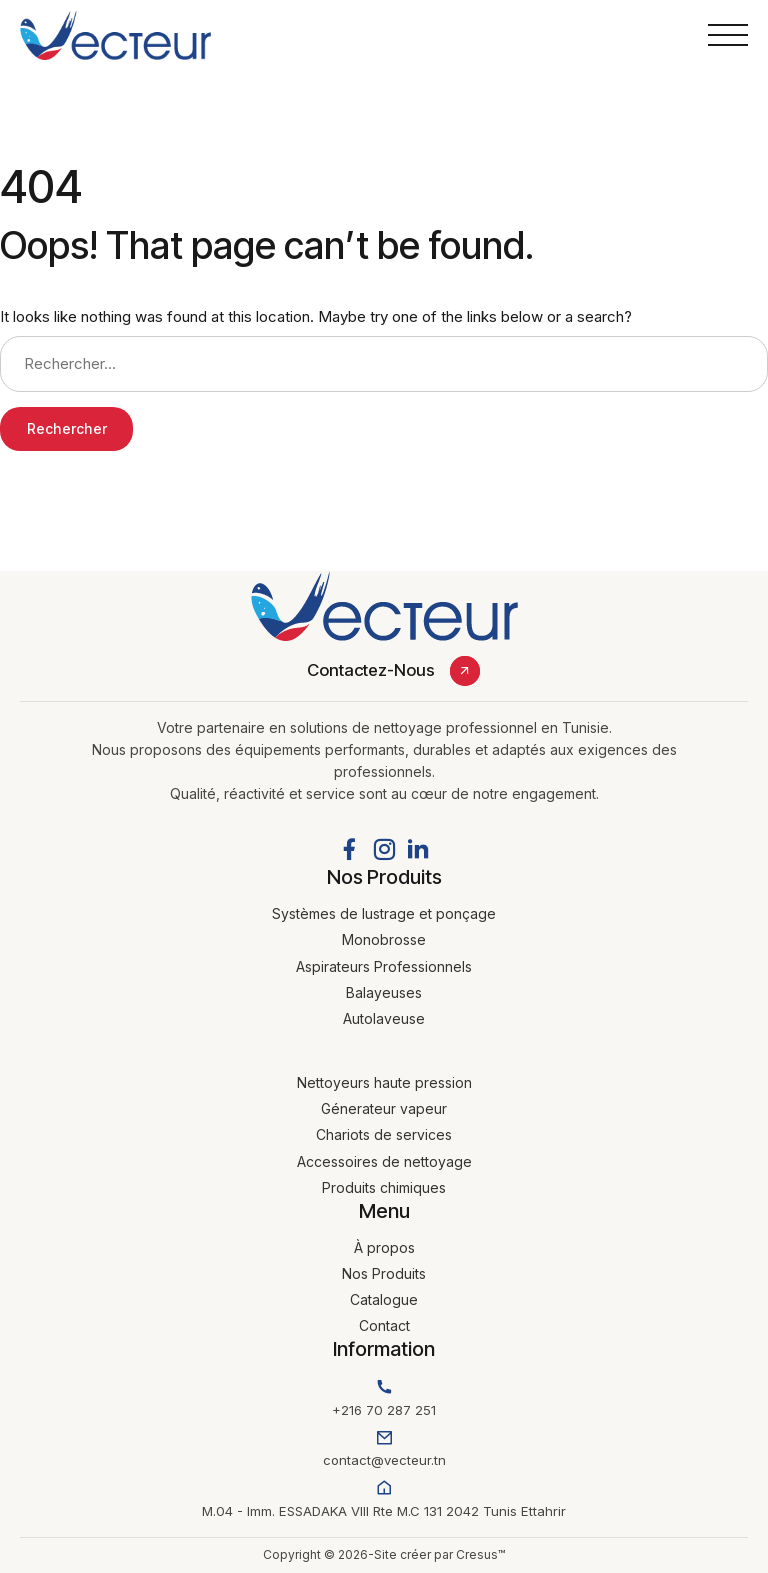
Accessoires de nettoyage (384, 1161)
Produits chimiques (384, 1187)
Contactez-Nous (371, 670)
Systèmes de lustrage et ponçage (384, 913)
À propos (384, 1247)
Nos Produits (384, 1273)
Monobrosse (384, 939)
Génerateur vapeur (384, 1108)
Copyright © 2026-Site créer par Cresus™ (384, 1554)
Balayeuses (384, 992)
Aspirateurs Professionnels (384, 966)
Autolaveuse (384, 1018)
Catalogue (384, 1299)
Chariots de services (384, 1134)
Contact (384, 1325)
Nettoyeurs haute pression (384, 1082)
